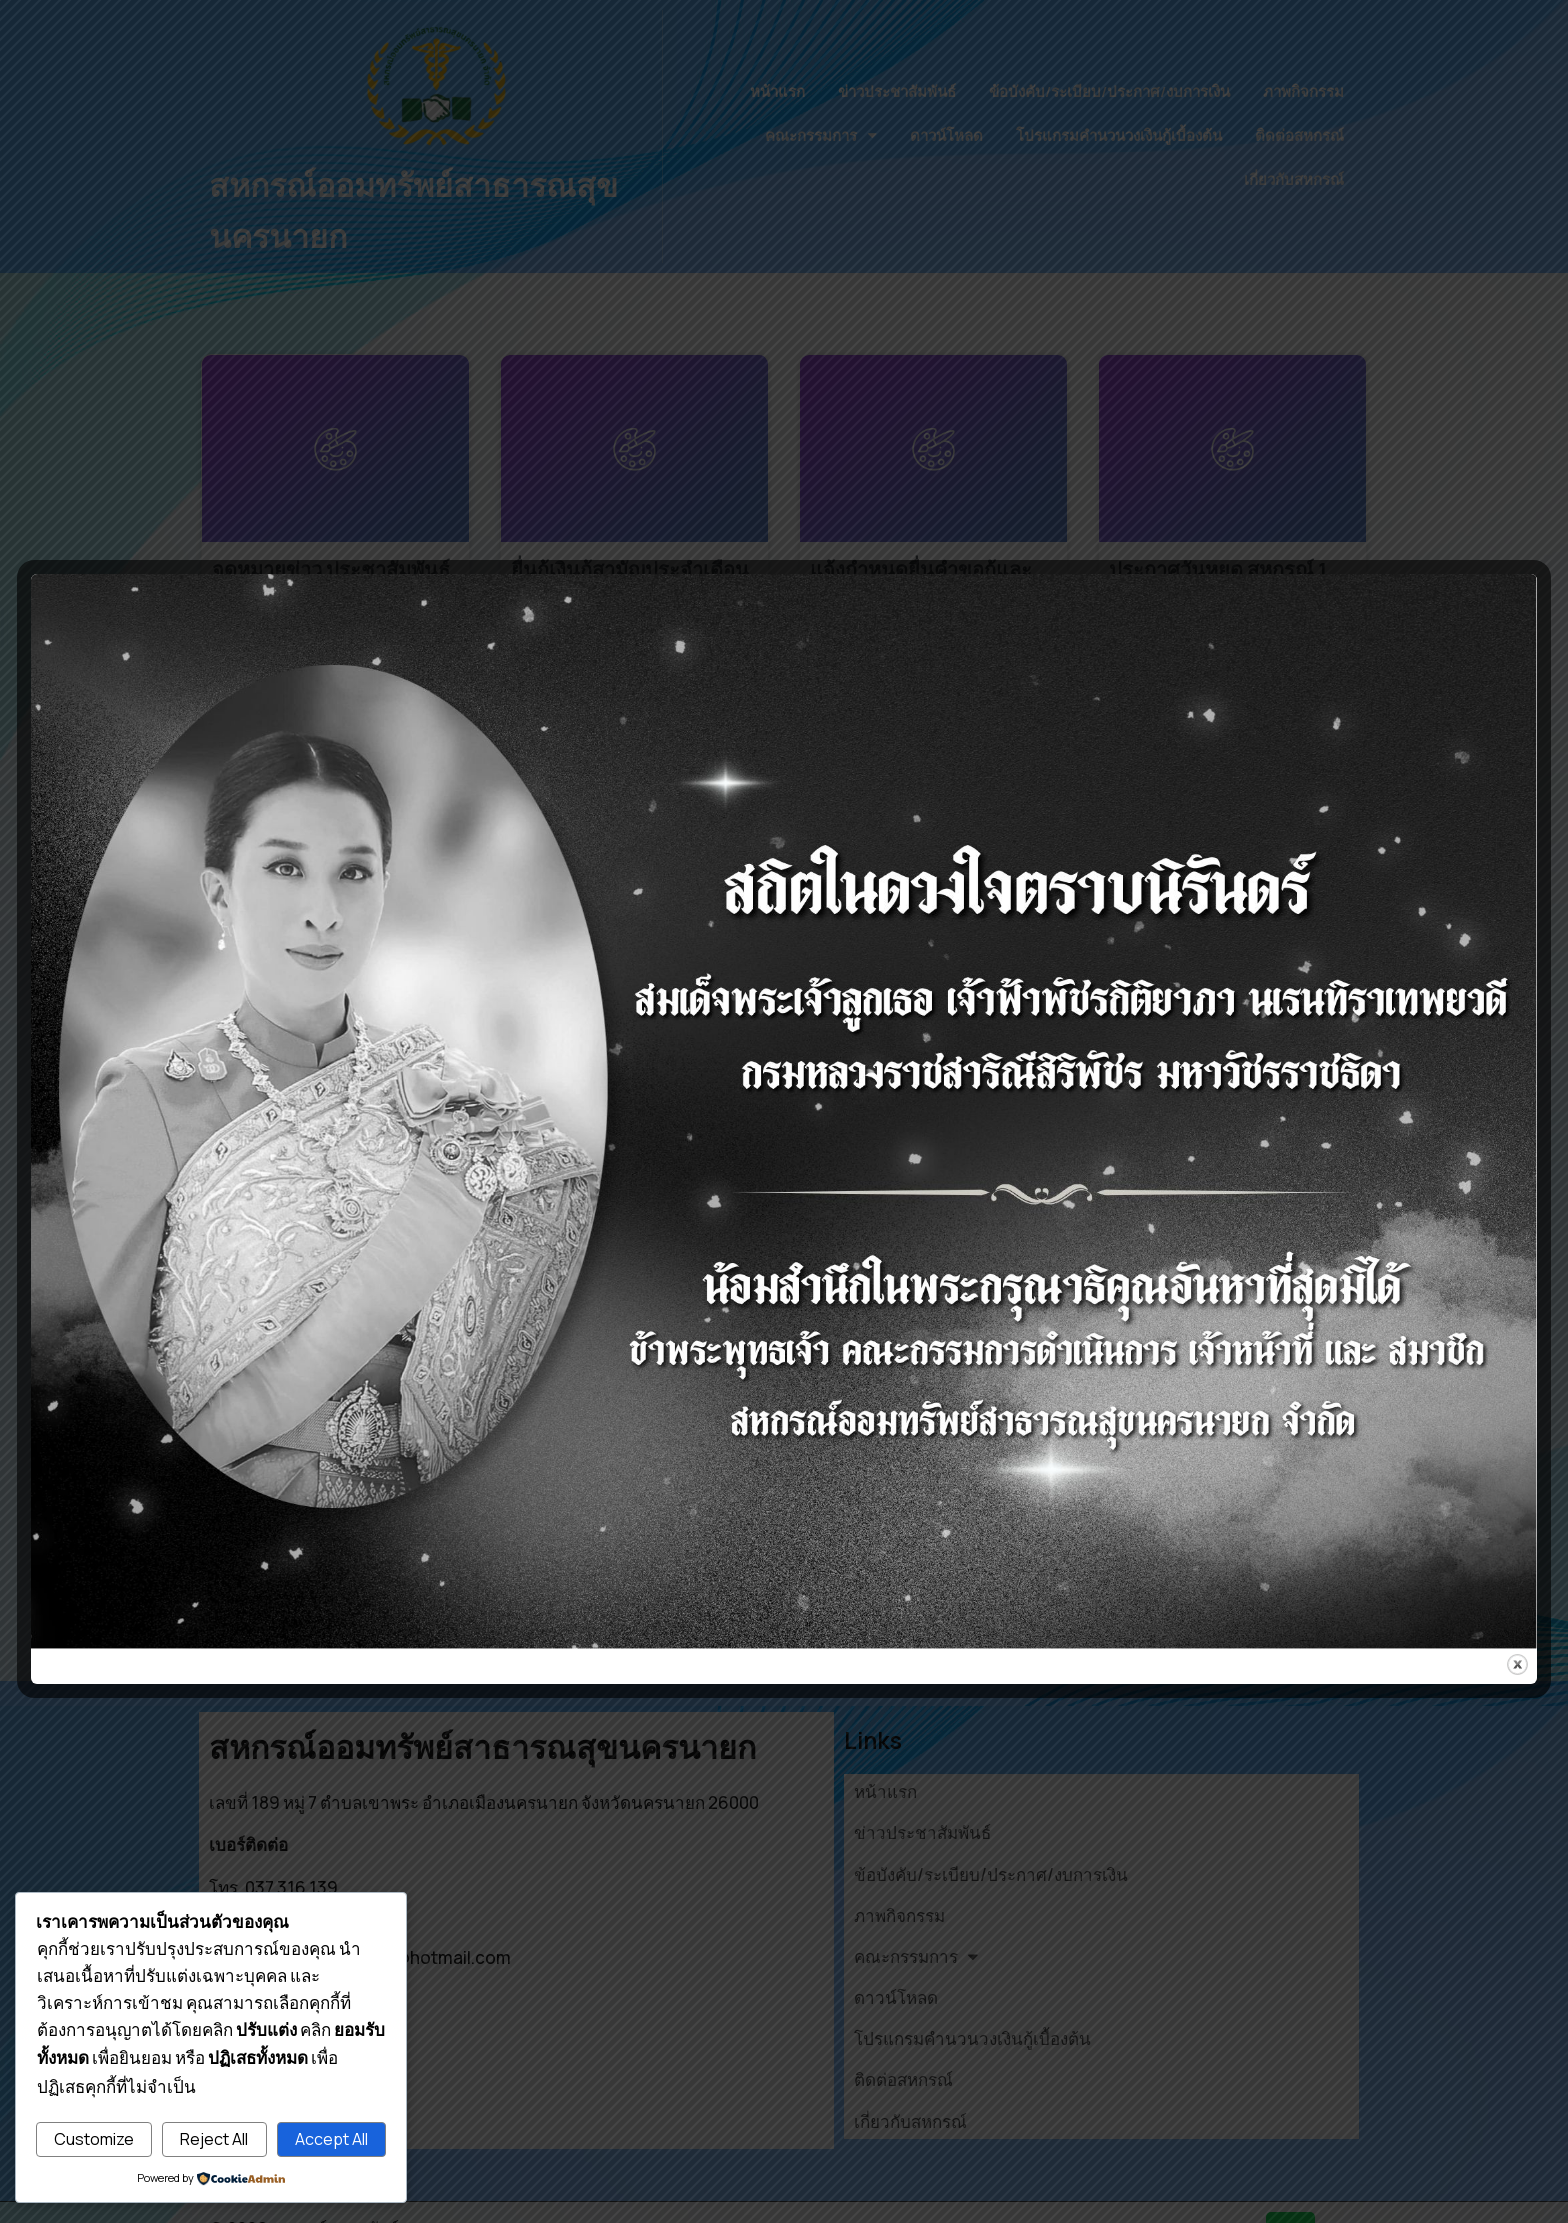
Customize (94, 2139)
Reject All (214, 2139)
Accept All (331, 2139)
